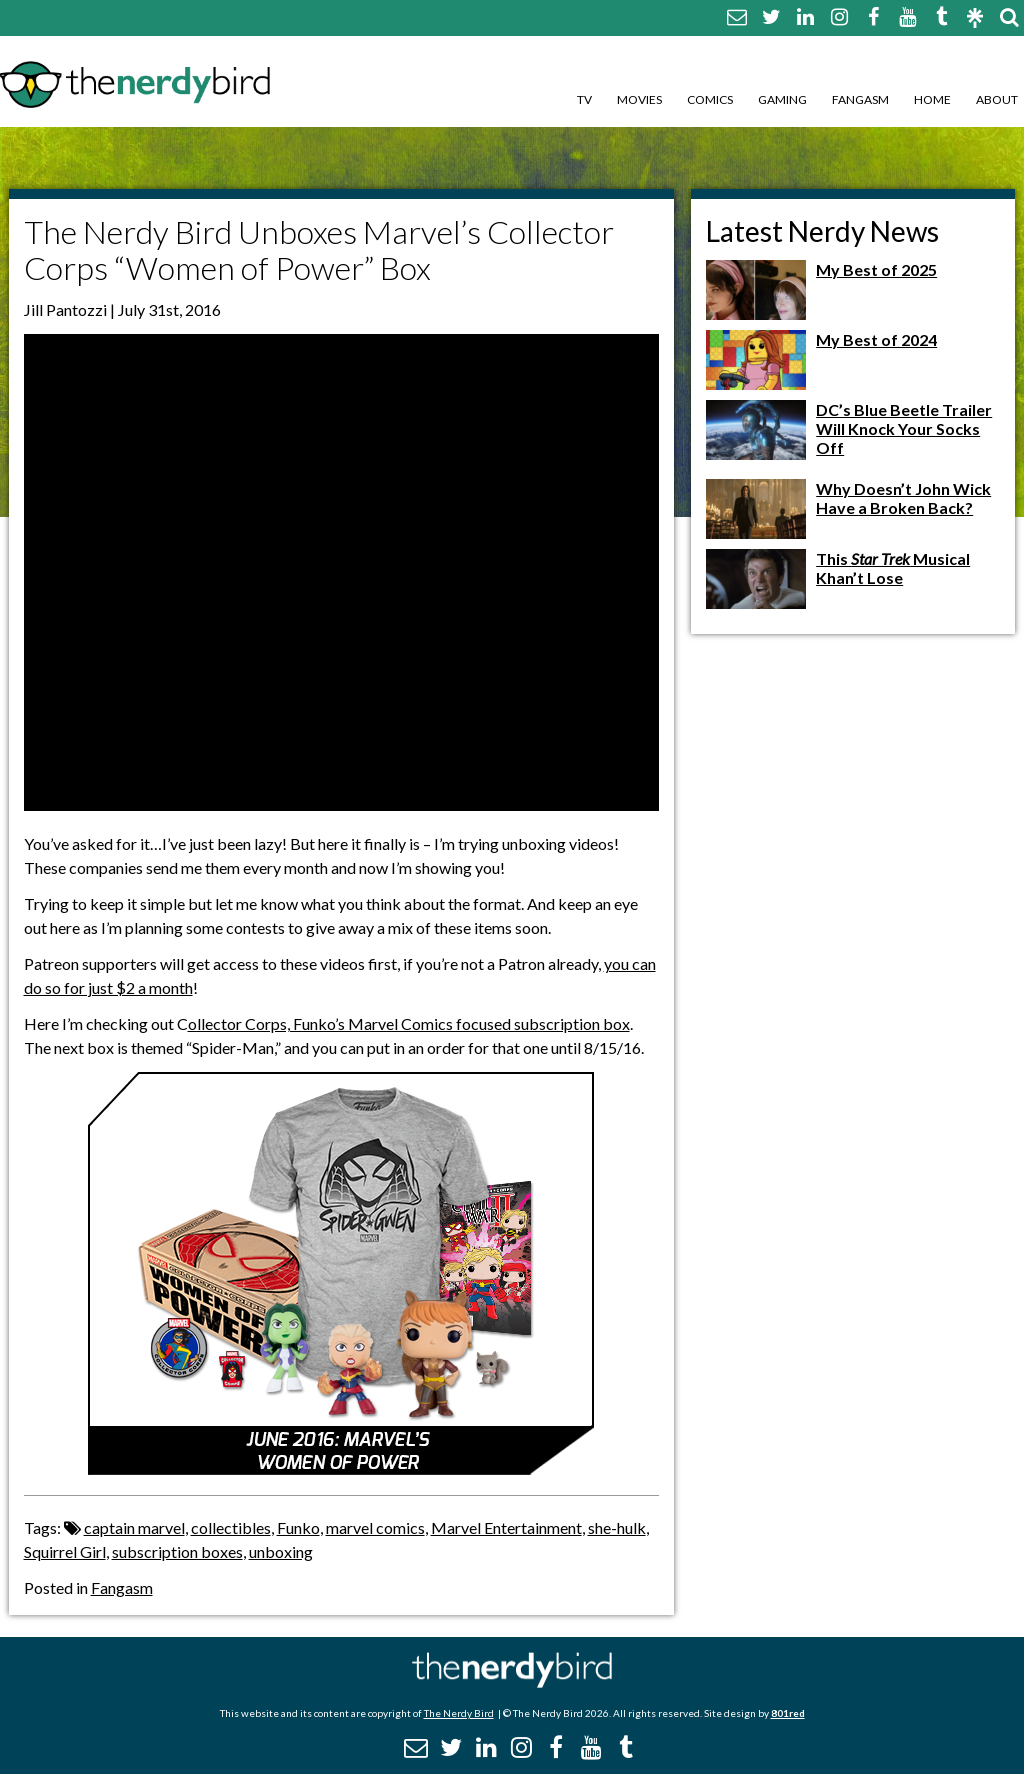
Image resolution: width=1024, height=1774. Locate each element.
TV (584, 99)
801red (788, 1713)
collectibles (231, 1527)
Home (932, 99)
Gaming (782, 99)
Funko (298, 1527)
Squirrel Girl (65, 1551)
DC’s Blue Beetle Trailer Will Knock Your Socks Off (904, 428)
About (997, 99)
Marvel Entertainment (506, 1527)
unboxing (281, 1551)
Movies (639, 99)
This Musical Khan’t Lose (893, 568)
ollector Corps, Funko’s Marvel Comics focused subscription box (409, 1023)
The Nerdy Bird (459, 1713)
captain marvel (134, 1527)
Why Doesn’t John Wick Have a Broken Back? (903, 498)
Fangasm (860, 99)
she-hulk (617, 1527)
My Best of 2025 (876, 269)
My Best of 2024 (876, 339)
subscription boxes (177, 1551)
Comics (710, 99)
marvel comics (375, 1527)
